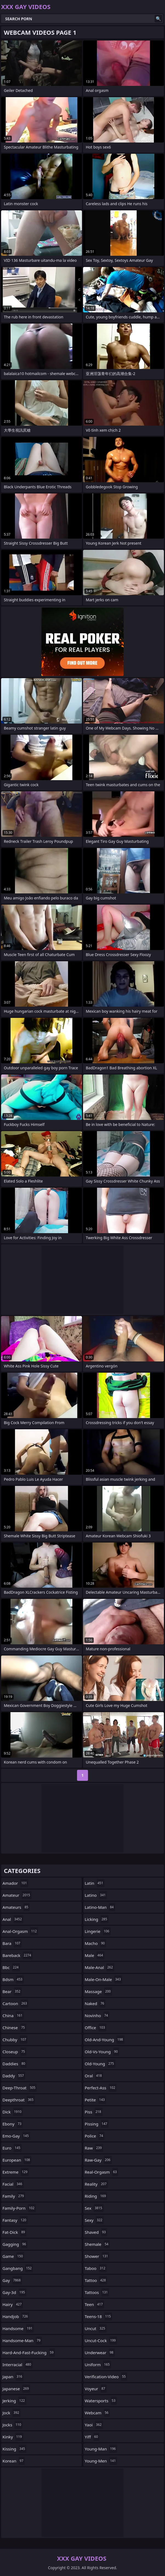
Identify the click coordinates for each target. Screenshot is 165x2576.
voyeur (96, 2389)
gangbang (17, 2268)
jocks (12, 2425)
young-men (101, 2461)
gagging (14, 2244)
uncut (96, 2328)
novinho (97, 2015)
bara (12, 1943)
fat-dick (14, 2232)
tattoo (96, 2280)
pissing (97, 2124)
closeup (14, 2052)
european (16, 2160)
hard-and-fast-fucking (28, 2352)
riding (96, 2196)
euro (12, 2148)
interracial (17, 2364)
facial (13, 2184)
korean (13, 2461)
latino (96, 1895)
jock (11, 2413)
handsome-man (22, 2340)
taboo (96, 2268)
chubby (14, 2039)
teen (94, 2304)
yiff (92, 2437)
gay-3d (14, 2292)
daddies (14, 2064)
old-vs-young (102, 2052)
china (13, 2015)
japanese (16, 2389)
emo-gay (16, 2136)
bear (12, 1991)
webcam (97, 2413)
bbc (11, 1967)
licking (97, 1919)
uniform (98, 2364)
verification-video (106, 2376)
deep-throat (19, 2088)
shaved (96, 2232)
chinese (14, 2027)
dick (12, 2112)
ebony (12, 2124)
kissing (14, 2449)
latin (94, 1883)
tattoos (97, 2292)
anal (12, 1919)
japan (13, 2376)
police (94, 2136)
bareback (17, 1955)
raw (94, 2148)
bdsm (13, 1979)
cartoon (15, 2003)
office (95, 2027)
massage (98, 1991)
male (94, 1955)
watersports (101, 2401)
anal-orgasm (20, 1931)
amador (15, 1883)
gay (12, 2280)
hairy (12, 2304)
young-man (101, 2449)
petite (95, 2100)
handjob (15, 2316)
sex (94, 2208)
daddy (13, 2076)
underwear (100, 2352)
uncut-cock (101, 2340)
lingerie (98, 1931)
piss (94, 2112)
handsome (18, 2328)
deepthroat (18, 2100)
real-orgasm (101, 2172)
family (13, 2196)
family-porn (19, 2208)
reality (96, 2184)
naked (95, 2003)
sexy (94, 2220)
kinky (12, 2437)
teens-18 (98, 2316)
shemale (97, 2244)
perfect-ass (100, 2088)
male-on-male (103, 1979)
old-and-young (104, 2039)
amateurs (16, 1907)
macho (95, 1943)
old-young (100, 2064)
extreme (15, 2172)
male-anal (99, 1967)
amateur (17, 1895)
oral (94, 2076)
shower (97, 2256)
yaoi (94, 2425)
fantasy (15, 2220)
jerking (14, 2401)
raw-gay (98, 2160)
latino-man (100, 1907)
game (13, 2256)
